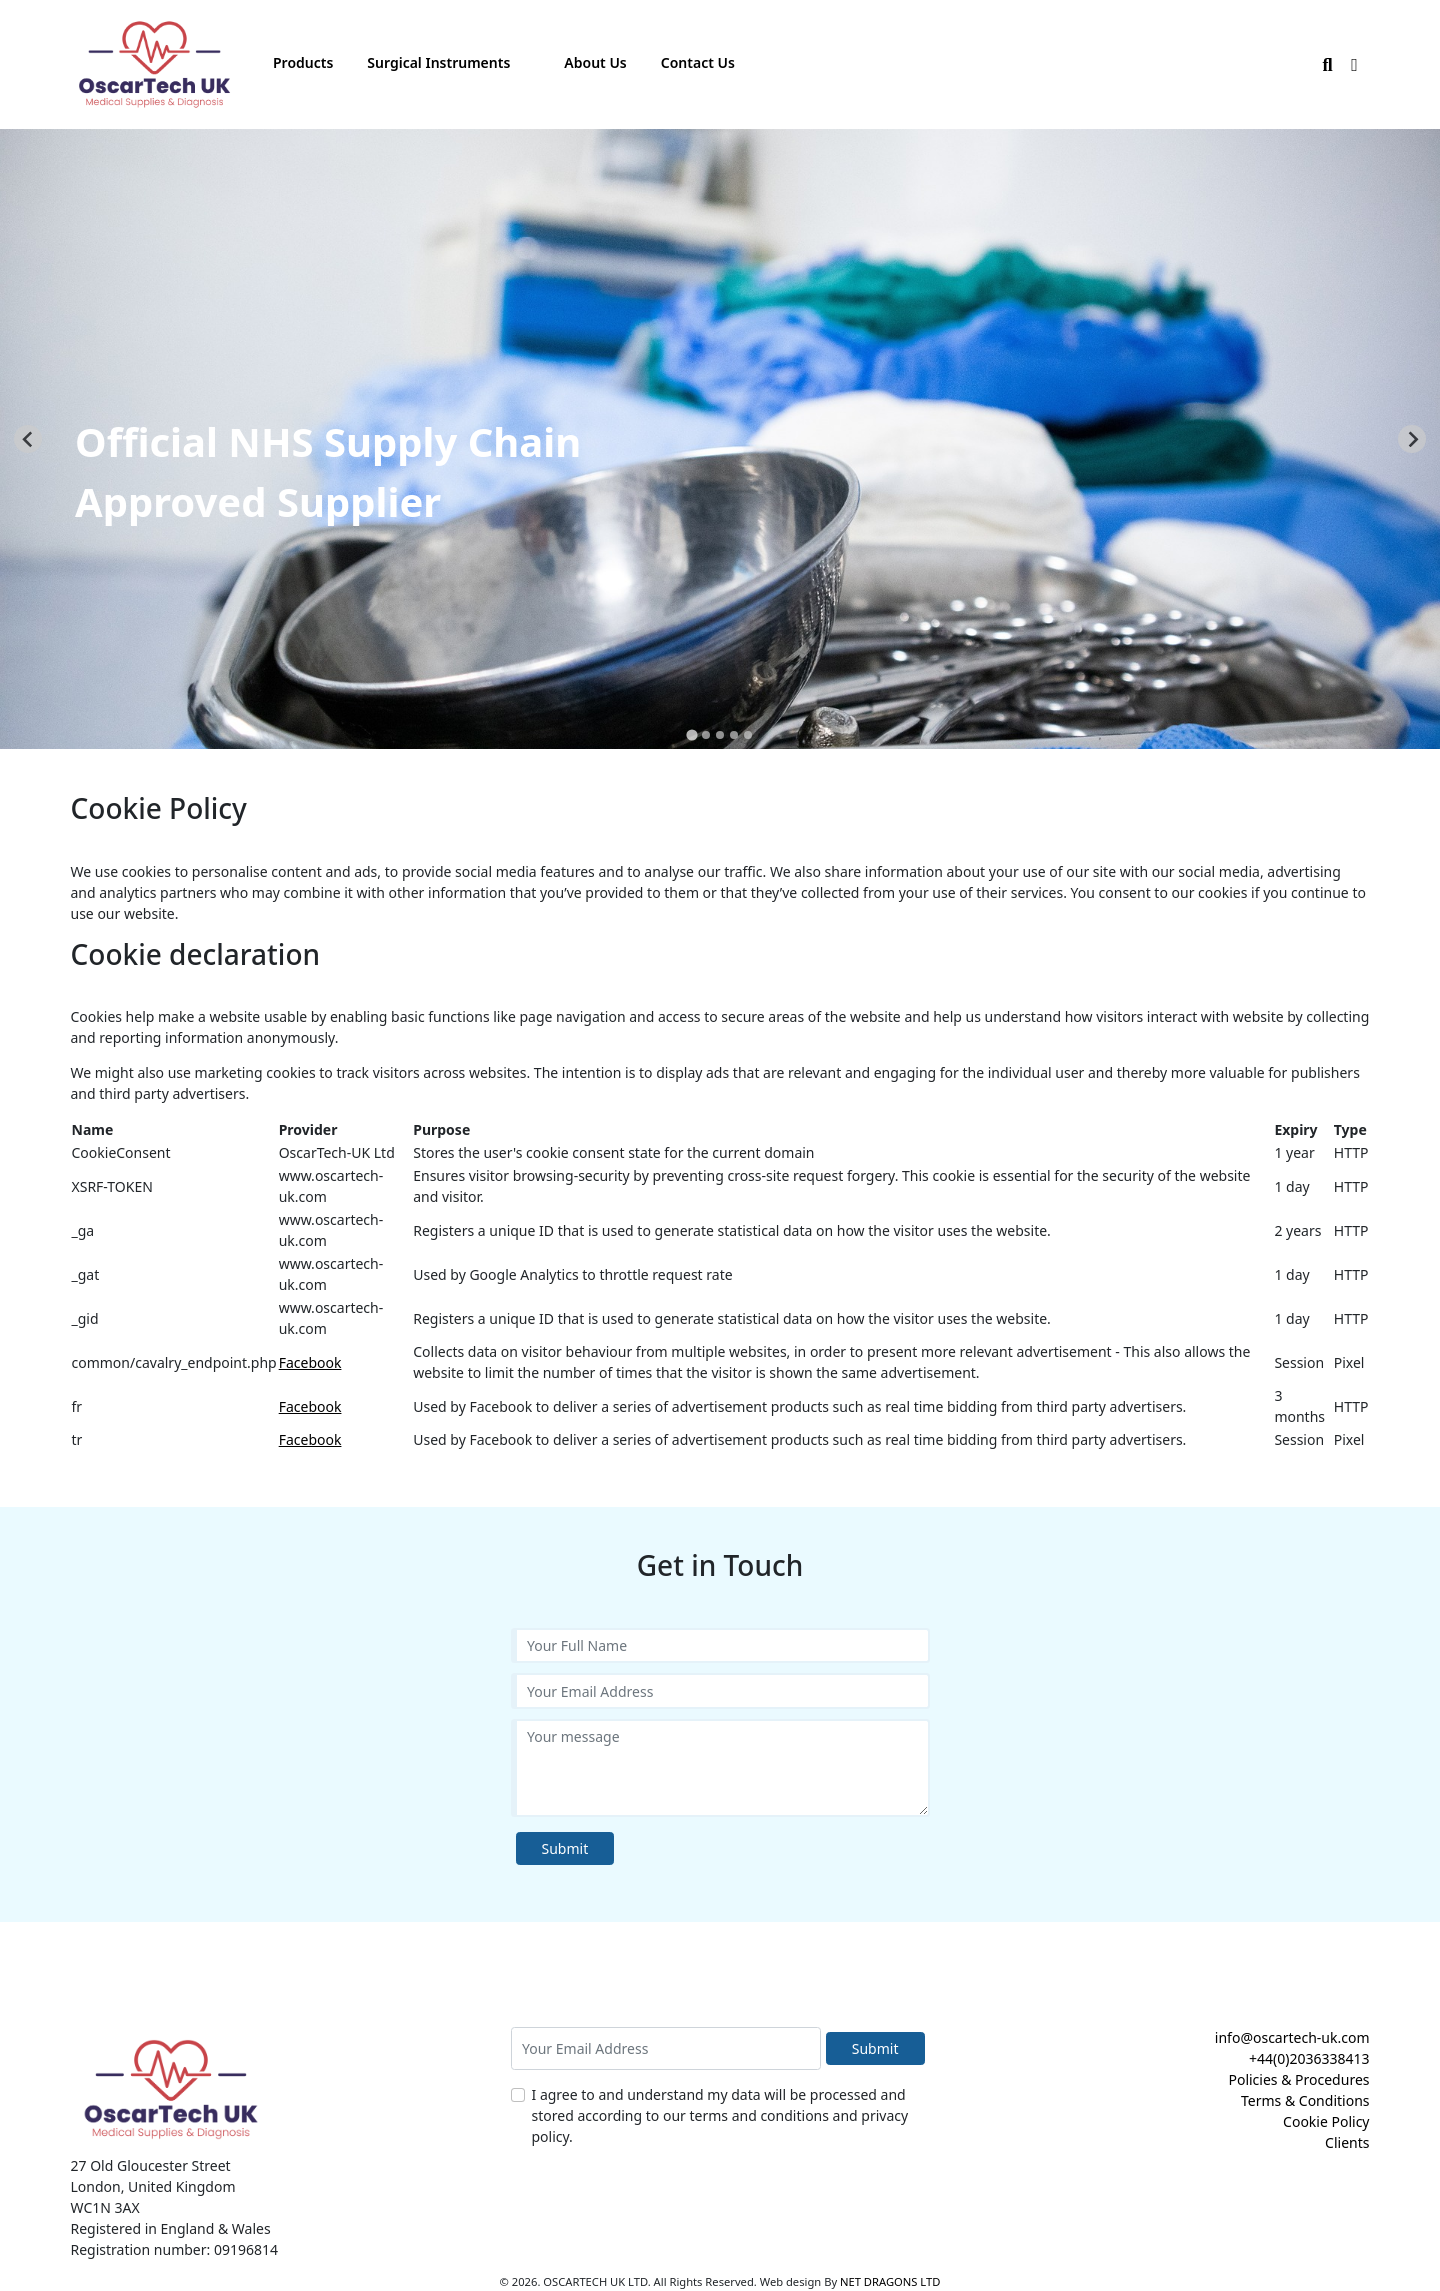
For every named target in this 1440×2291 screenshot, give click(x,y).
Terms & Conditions (1305, 2100)
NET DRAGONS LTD (890, 2281)
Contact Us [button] (698, 62)
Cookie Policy (1326, 2121)
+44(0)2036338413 (1309, 2058)
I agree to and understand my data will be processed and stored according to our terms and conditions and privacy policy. (720, 2115)
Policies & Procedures (1298, 2079)
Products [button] (303, 62)
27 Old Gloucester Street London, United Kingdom (153, 2176)
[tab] (691, 734)
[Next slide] (1412, 439)
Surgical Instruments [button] (438, 62)
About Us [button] (595, 62)
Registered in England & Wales (171, 2228)
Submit (565, 1848)
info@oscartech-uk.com (1292, 2037)
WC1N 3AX (105, 2207)
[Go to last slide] (28, 439)
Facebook (310, 1362)
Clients (1347, 2142)
